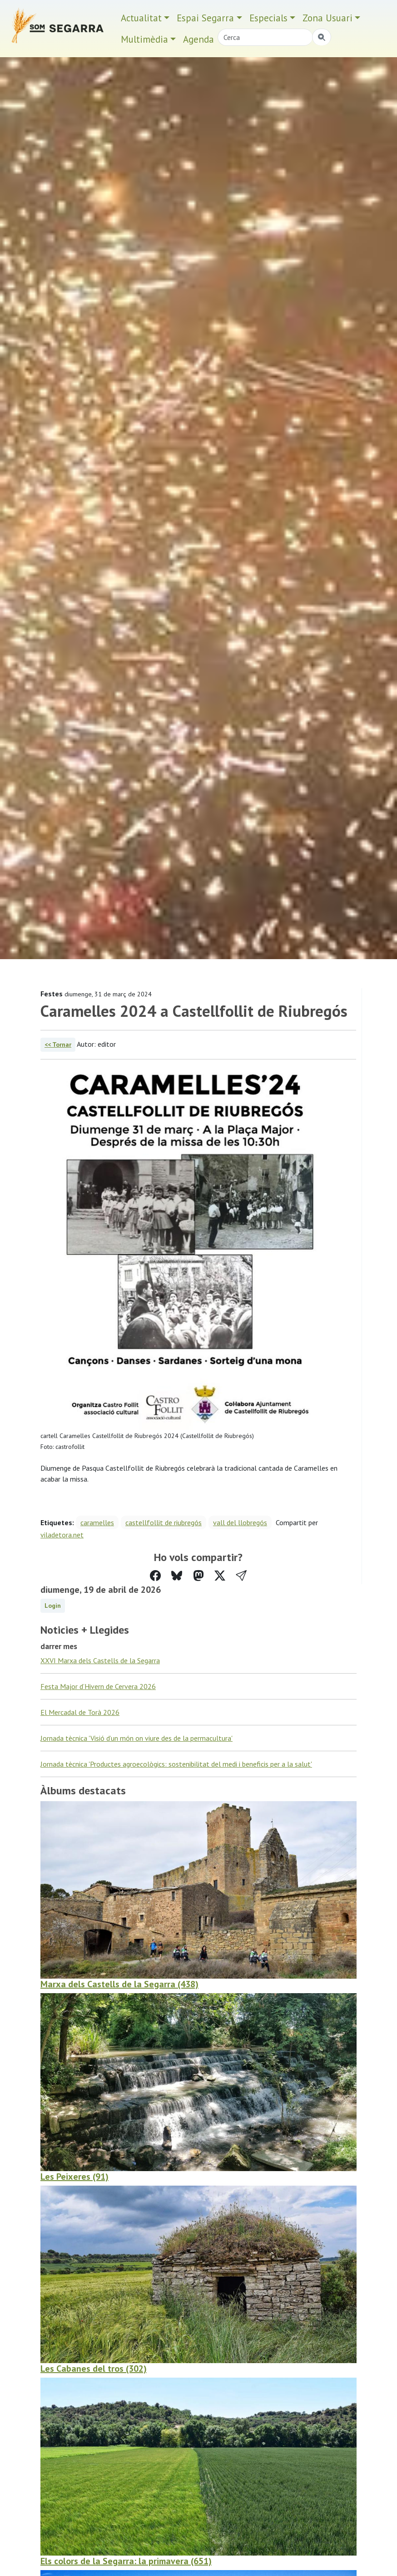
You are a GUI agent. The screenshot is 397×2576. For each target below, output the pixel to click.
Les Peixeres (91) (74, 2176)
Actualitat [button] (141, 18)
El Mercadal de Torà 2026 (79, 1712)
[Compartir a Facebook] (155, 1576)
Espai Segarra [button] (205, 18)
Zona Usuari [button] (327, 18)
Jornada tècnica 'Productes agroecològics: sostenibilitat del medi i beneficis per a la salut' (176, 1763)
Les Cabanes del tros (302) (93, 2368)
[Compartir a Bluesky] (176, 1576)
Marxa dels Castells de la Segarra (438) (119, 1984)
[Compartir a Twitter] (219, 1576)
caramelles (97, 1522)
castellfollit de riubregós (163, 1522)
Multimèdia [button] (144, 39)
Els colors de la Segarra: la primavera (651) (126, 2561)
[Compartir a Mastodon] (198, 1576)
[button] (241, 1576)
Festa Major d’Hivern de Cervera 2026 (98, 1686)
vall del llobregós (240, 1522)
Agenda (198, 39)
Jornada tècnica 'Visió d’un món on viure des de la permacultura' (136, 1738)
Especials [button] (268, 18)
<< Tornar (58, 1044)
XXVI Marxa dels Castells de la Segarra (100, 1660)
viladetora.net (62, 1534)
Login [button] (53, 1605)
